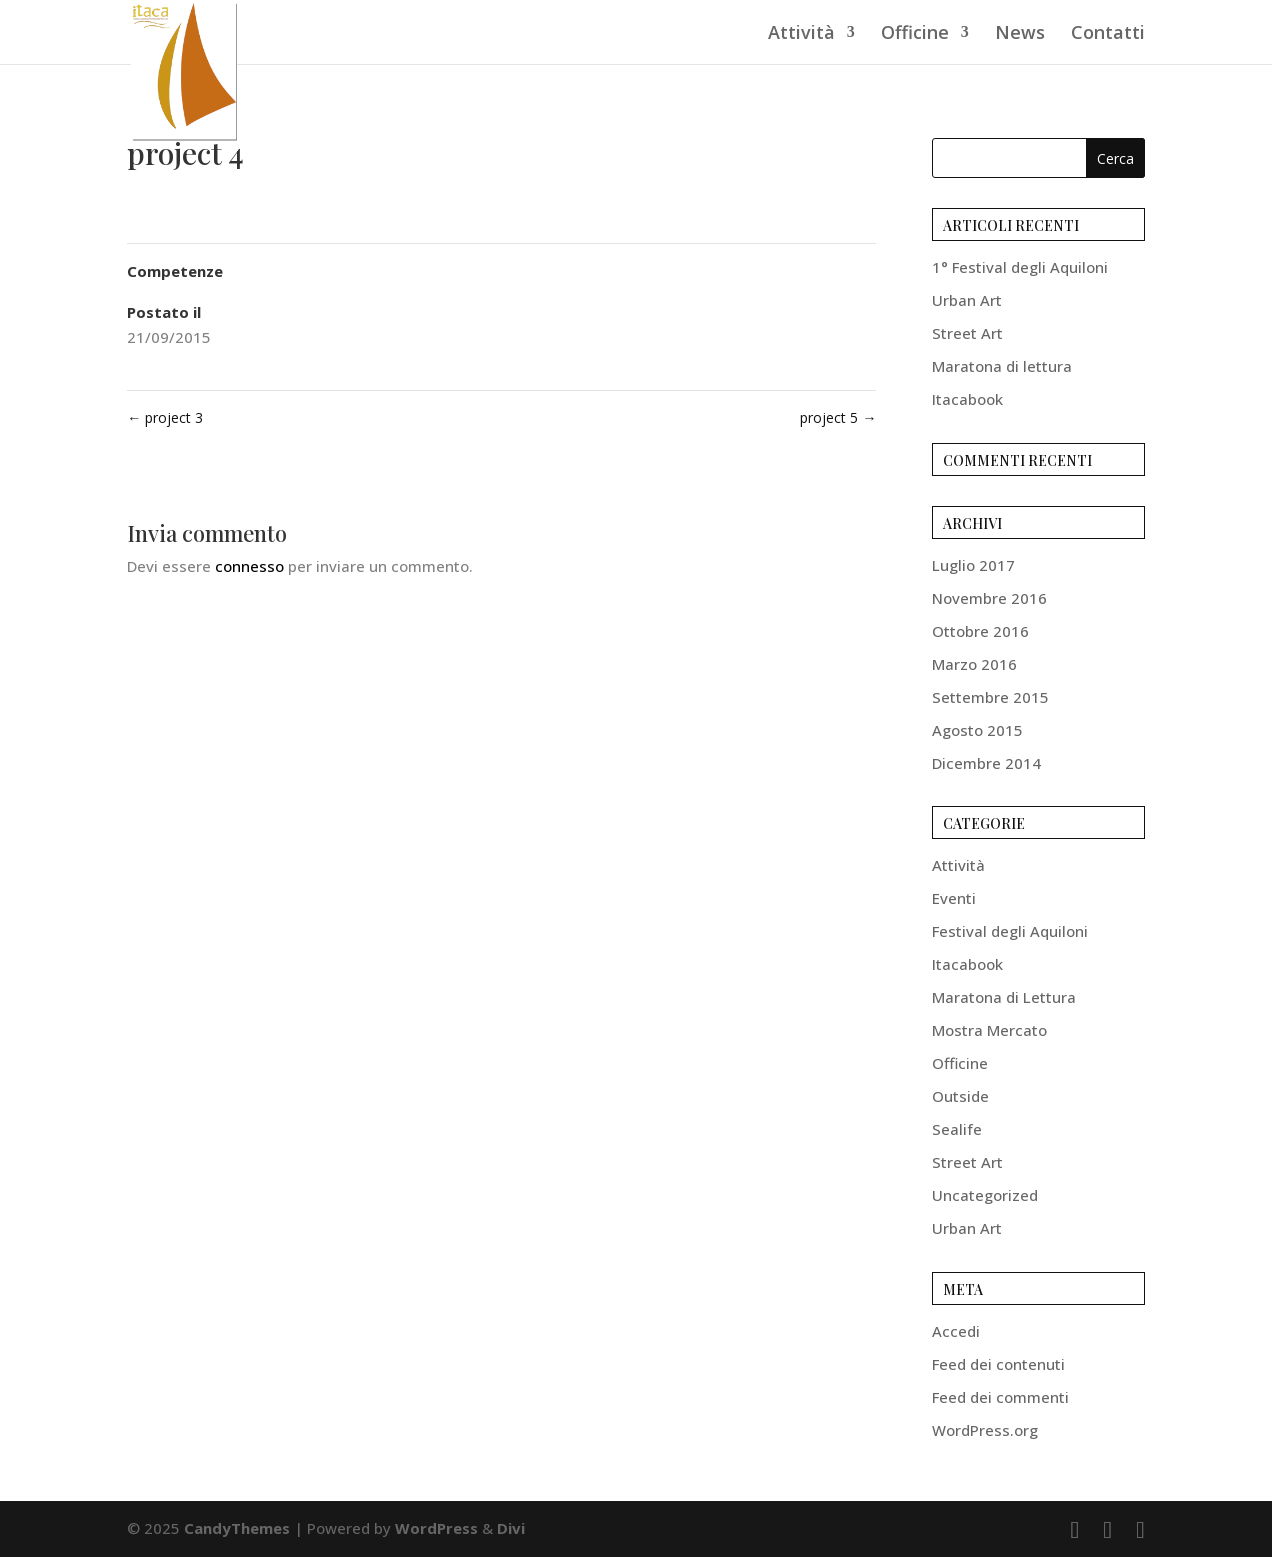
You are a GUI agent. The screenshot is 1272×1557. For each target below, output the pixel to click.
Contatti (1108, 34)
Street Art (967, 333)
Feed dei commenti (1000, 1397)
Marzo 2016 (974, 664)
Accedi (956, 1331)
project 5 (838, 417)
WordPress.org (985, 1430)
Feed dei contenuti (998, 1364)
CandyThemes (237, 1528)
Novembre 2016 (989, 598)
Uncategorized (985, 1195)
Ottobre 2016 (980, 631)
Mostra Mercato (989, 1030)
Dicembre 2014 (986, 763)
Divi (511, 1528)
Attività (801, 34)
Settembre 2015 (990, 697)
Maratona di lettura (1002, 366)
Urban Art (967, 300)
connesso (249, 566)
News (1020, 34)
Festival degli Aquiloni (1010, 931)
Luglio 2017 (973, 565)
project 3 (165, 417)
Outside (960, 1096)
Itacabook (967, 399)
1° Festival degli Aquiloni (1020, 267)
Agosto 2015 (977, 730)
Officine (915, 34)
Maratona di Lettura (1004, 997)
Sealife (957, 1129)
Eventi (954, 898)
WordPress (436, 1528)
